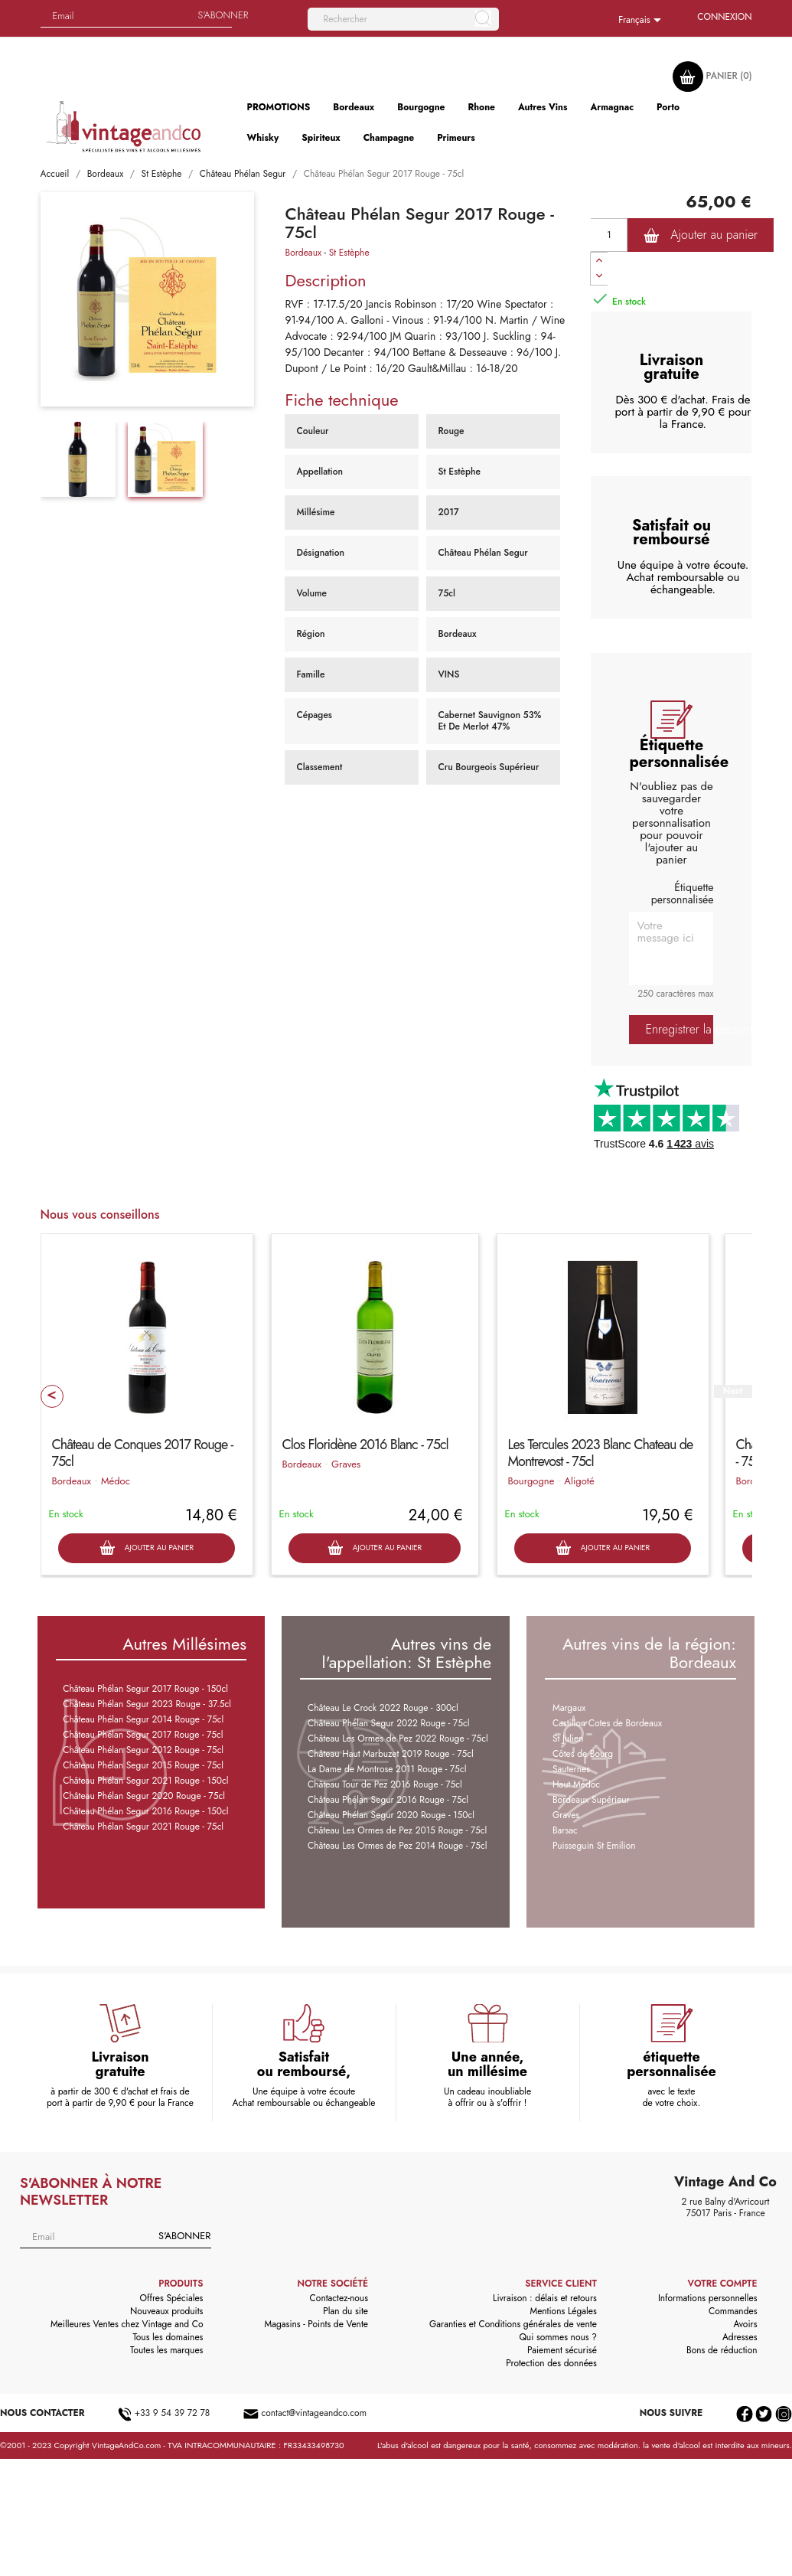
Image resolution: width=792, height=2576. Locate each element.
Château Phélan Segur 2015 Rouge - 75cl (143, 1765)
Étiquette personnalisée (682, 893)
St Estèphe (349, 253)
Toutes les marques (166, 2350)
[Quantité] (609, 235)
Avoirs (745, 2324)
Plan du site (345, 2311)
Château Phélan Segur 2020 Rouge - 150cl (391, 1815)
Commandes (733, 2311)
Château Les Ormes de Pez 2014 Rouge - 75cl (397, 1846)
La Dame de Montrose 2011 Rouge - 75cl (387, 1769)
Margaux (568, 1708)
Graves (345, 1464)
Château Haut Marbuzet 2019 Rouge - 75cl (391, 1754)
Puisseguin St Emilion (594, 1846)
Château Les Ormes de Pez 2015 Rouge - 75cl (397, 1830)
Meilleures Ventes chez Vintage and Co (127, 2324)
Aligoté (579, 1481)
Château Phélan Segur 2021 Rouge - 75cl (143, 1826)
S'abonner (184, 2235)
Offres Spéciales (172, 2298)
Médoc (115, 1481)
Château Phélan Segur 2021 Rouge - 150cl (145, 1781)
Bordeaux (303, 253)
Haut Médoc (576, 1784)
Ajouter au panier (701, 235)
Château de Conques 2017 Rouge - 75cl (142, 1453)
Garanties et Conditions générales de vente (513, 2324)
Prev (52, 1396)
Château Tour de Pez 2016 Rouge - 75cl (385, 1784)
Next (732, 1391)
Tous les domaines (167, 2337)
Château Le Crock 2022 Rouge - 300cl (383, 1708)
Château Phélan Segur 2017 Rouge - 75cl (143, 1735)
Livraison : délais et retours (545, 2298)
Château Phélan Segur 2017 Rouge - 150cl (145, 1689)
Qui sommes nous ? (558, 2337)
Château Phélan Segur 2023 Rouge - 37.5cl (147, 1704)
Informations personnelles (708, 2298)
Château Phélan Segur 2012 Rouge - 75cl (143, 1750)
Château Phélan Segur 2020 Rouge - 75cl (144, 1796)
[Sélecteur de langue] (642, 20)
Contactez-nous (339, 2298)
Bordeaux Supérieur (591, 1800)
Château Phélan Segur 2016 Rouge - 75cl (388, 1800)
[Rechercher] (403, 19)
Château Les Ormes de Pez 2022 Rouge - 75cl (398, 1738)
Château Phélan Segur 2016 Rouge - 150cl (145, 1811)
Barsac (565, 1830)
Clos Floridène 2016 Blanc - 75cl (365, 1444)
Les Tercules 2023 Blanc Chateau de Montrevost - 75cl (600, 1453)
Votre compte (723, 2283)
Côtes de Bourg (582, 1754)
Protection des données (551, 2363)
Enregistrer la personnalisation (679, 1029)
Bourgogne (531, 1481)
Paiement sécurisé (562, 2350)
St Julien (568, 1738)
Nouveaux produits (166, 2311)
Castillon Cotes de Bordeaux (607, 1723)
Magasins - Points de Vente (316, 2324)
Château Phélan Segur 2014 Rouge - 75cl (143, 1719)
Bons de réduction (721, 2350)
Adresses (740, 2337)
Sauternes (571, 1769)
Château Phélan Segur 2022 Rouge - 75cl (388, 1723)
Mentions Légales (563, 2311)
